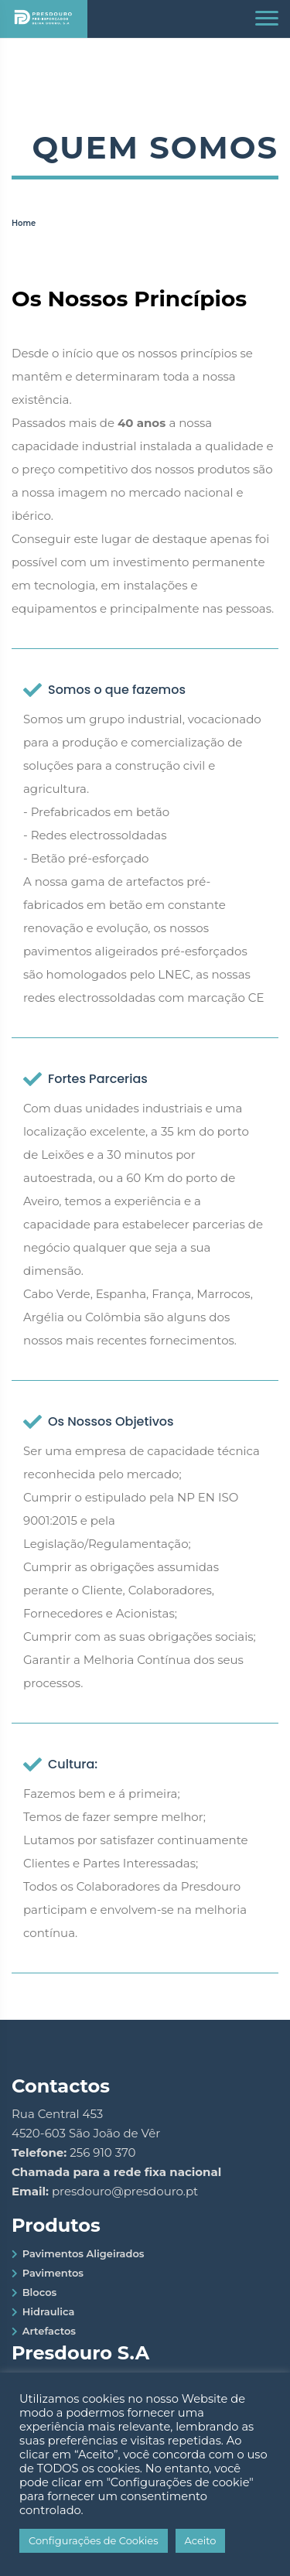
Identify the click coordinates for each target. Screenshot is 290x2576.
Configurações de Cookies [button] (94, 2540)
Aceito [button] (201, 2540)
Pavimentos (53, 2273)
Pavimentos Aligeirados (83, 2253)
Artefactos (49, 2331)
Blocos (39, 2292)
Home (24, 223)
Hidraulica (48, 2311)
